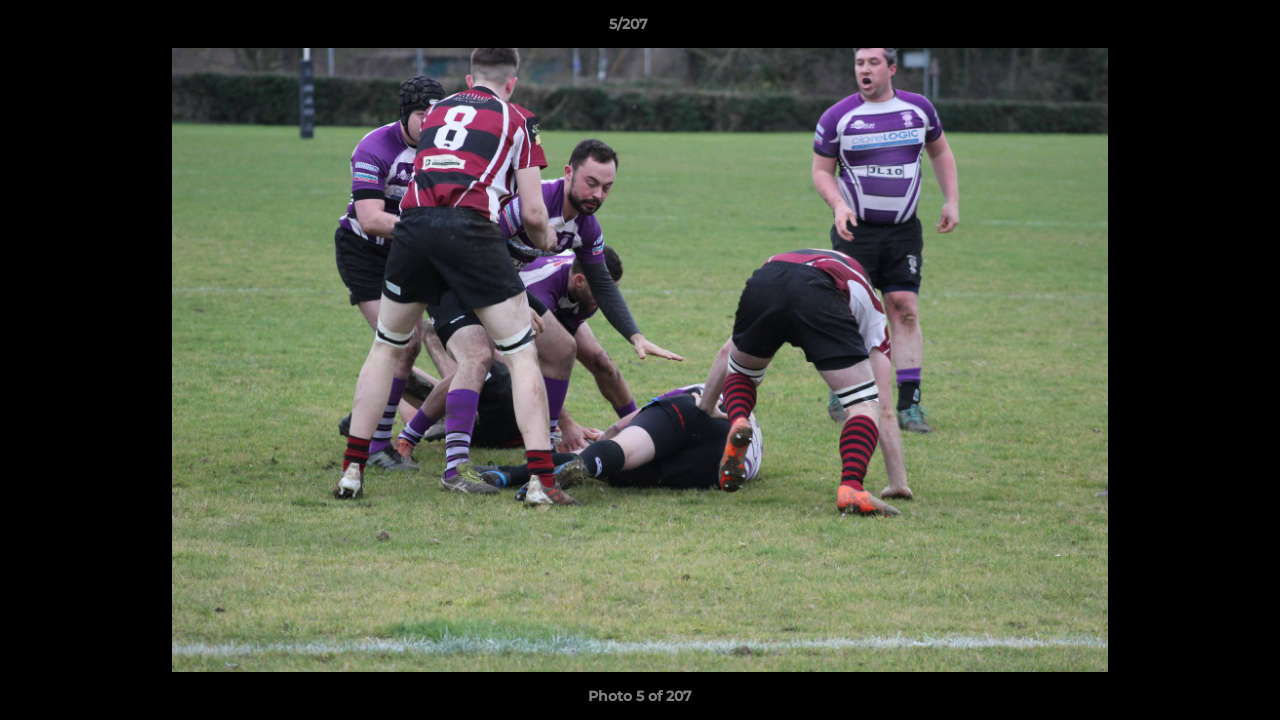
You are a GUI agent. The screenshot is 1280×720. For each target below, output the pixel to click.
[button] (1196, 29)
